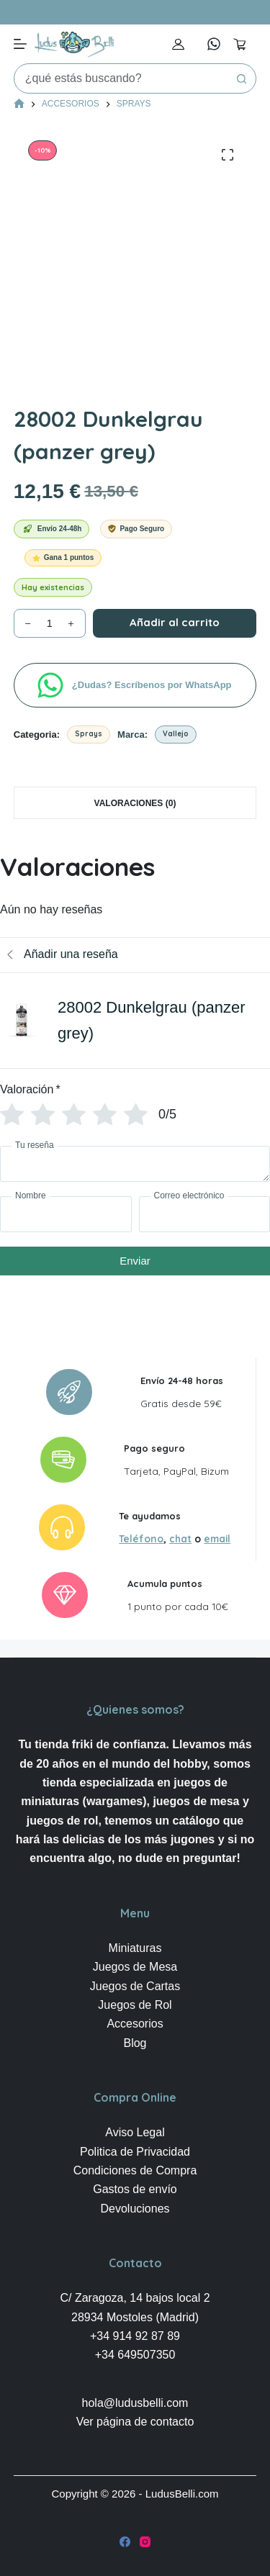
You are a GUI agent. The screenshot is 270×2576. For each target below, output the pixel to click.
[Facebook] (125, 2541)
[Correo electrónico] (205, 1214)
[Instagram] (145, 2541)
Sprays (88, 733)
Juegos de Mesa (135, 1967)
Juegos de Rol (134, 2005)
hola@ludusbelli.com (135, 2403)
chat (180, 1538)
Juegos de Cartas (135, 1986)
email (217, 1538)
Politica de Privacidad (135, 2152)
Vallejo (176, 733)
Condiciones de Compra (135, 2170)
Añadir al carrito (175, 622)
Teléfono (141, 1538)
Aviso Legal (134, 2132)
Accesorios (135, 2023)
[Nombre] (66, 1214)
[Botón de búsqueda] (241, 78)
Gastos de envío (135, 2189)
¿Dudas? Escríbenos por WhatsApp (153, 684)
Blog (134, 2043)
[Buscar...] (121, 78)
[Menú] (20, 43)
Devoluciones (134, 2208)
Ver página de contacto (135, 2421)
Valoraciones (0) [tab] (135, 803)
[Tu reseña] (135, 1164)
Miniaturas (135, 1948)
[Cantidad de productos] (50, 623)
